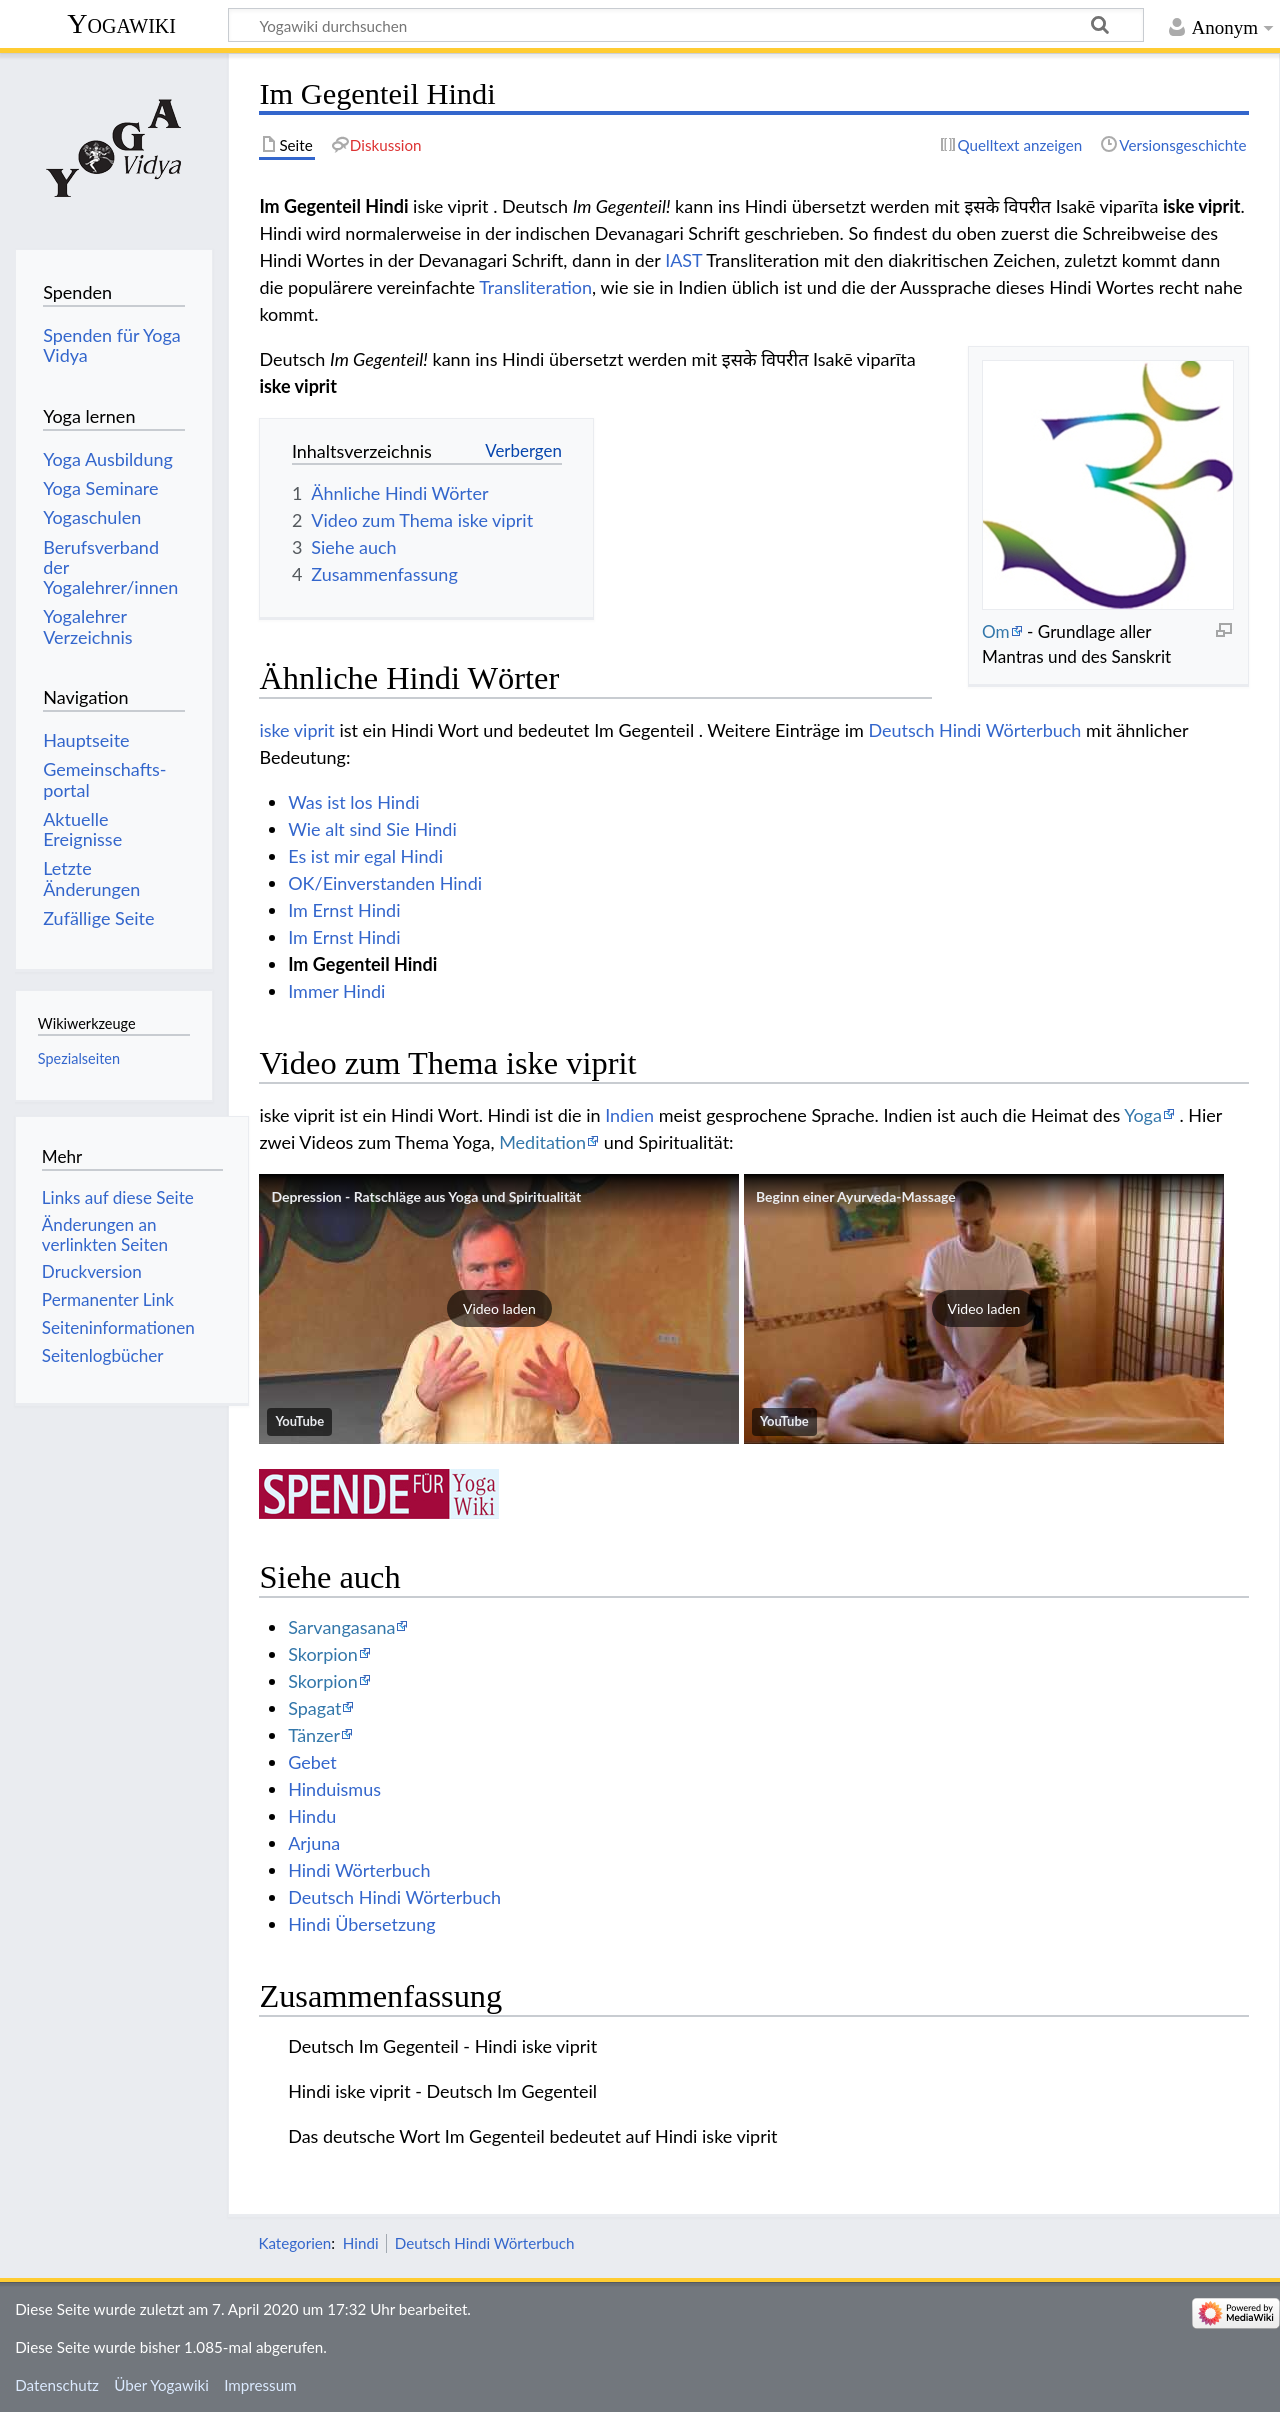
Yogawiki (121, 23)
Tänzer (314, 1735)
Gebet (312, 1762)
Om (996, 631)
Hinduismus (334, 1789)
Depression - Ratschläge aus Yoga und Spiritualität (426, 1196)
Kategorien (294, 2243)
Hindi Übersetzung (361, 1924)
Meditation (542, 1142)
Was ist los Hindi (353, 802)
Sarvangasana (341, 1627)
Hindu (312, 1816)
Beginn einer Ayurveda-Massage (856, 1196)
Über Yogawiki (161, 2385)
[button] (499, 1309)
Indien (629, 1115)
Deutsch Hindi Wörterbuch (974, 730)
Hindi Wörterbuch (359, 1870)
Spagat (314, 1708)
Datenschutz (57, 2385)
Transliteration (535, 287)
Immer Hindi (336, 991)
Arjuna (314, 1843)
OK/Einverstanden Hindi (385, 883)
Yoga (1143, 1115)
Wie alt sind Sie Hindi (372, 829)
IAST (683, 260)
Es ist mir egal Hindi (365, 856)
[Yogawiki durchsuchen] (686, 25)
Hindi (361, 2243)
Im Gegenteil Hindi (362, 964)
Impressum (260, 2385)
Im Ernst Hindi (344, 910)
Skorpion (323, 1654)
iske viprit (296, 730)
